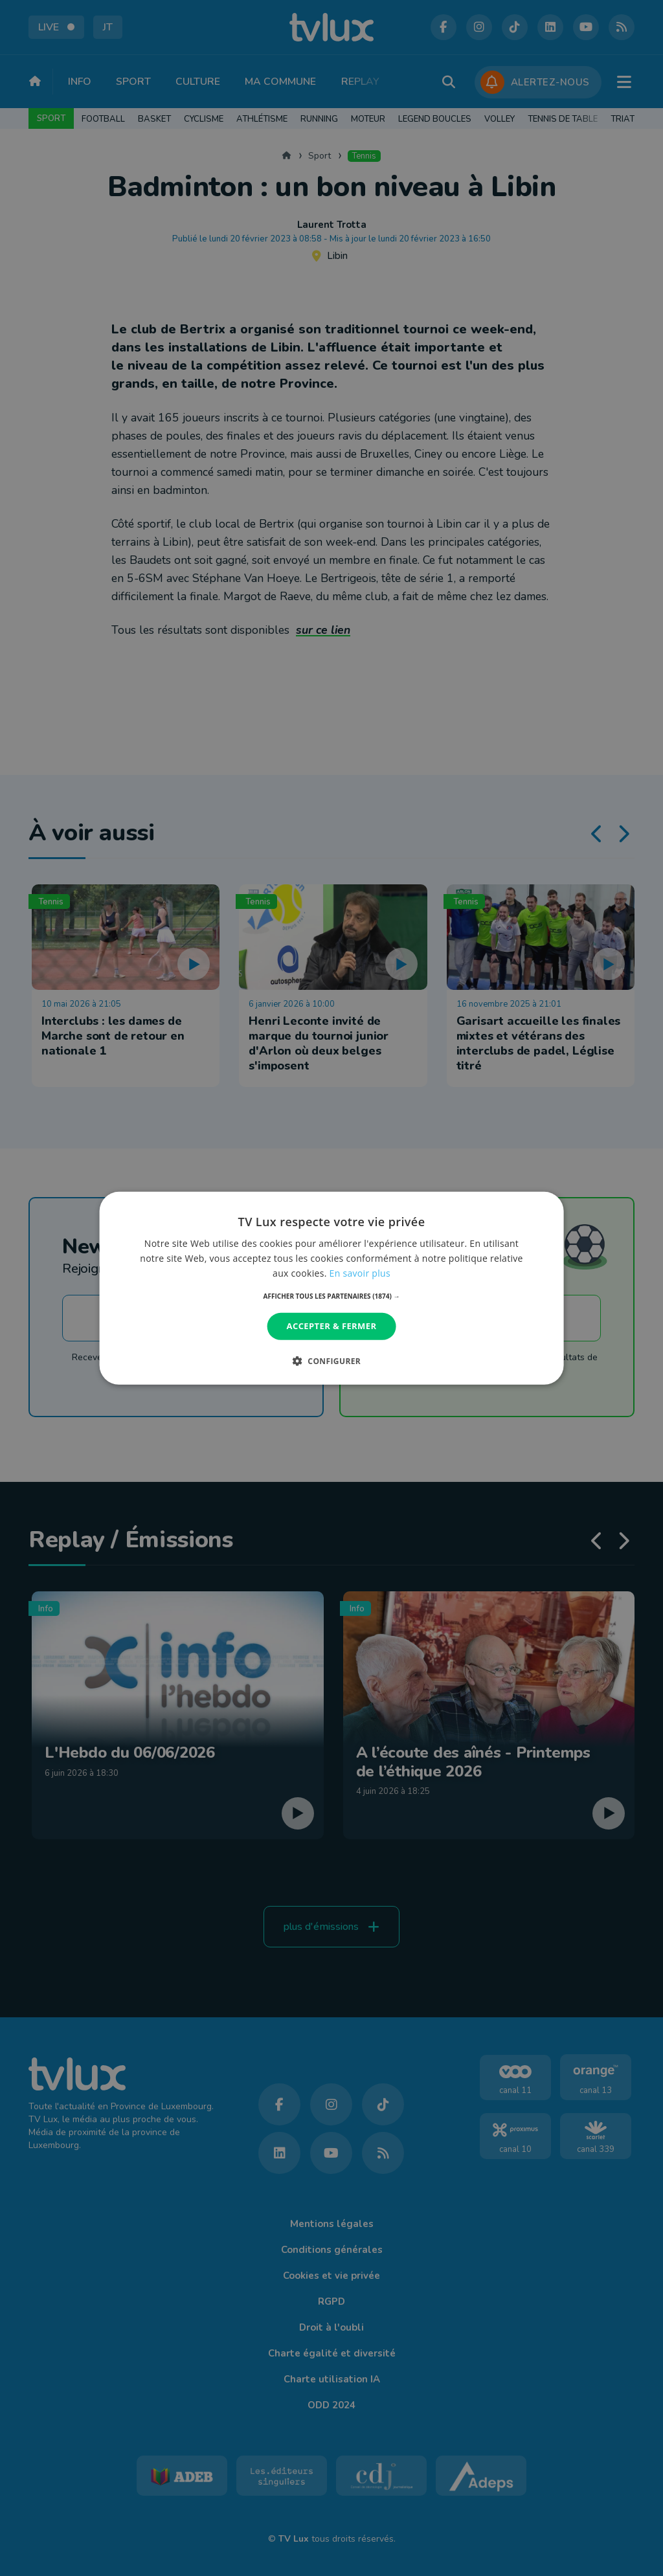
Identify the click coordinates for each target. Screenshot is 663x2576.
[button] (332, 1296)
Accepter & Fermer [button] (332, 1326)
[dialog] (332, 1287)
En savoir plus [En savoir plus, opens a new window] (360, 1273)
